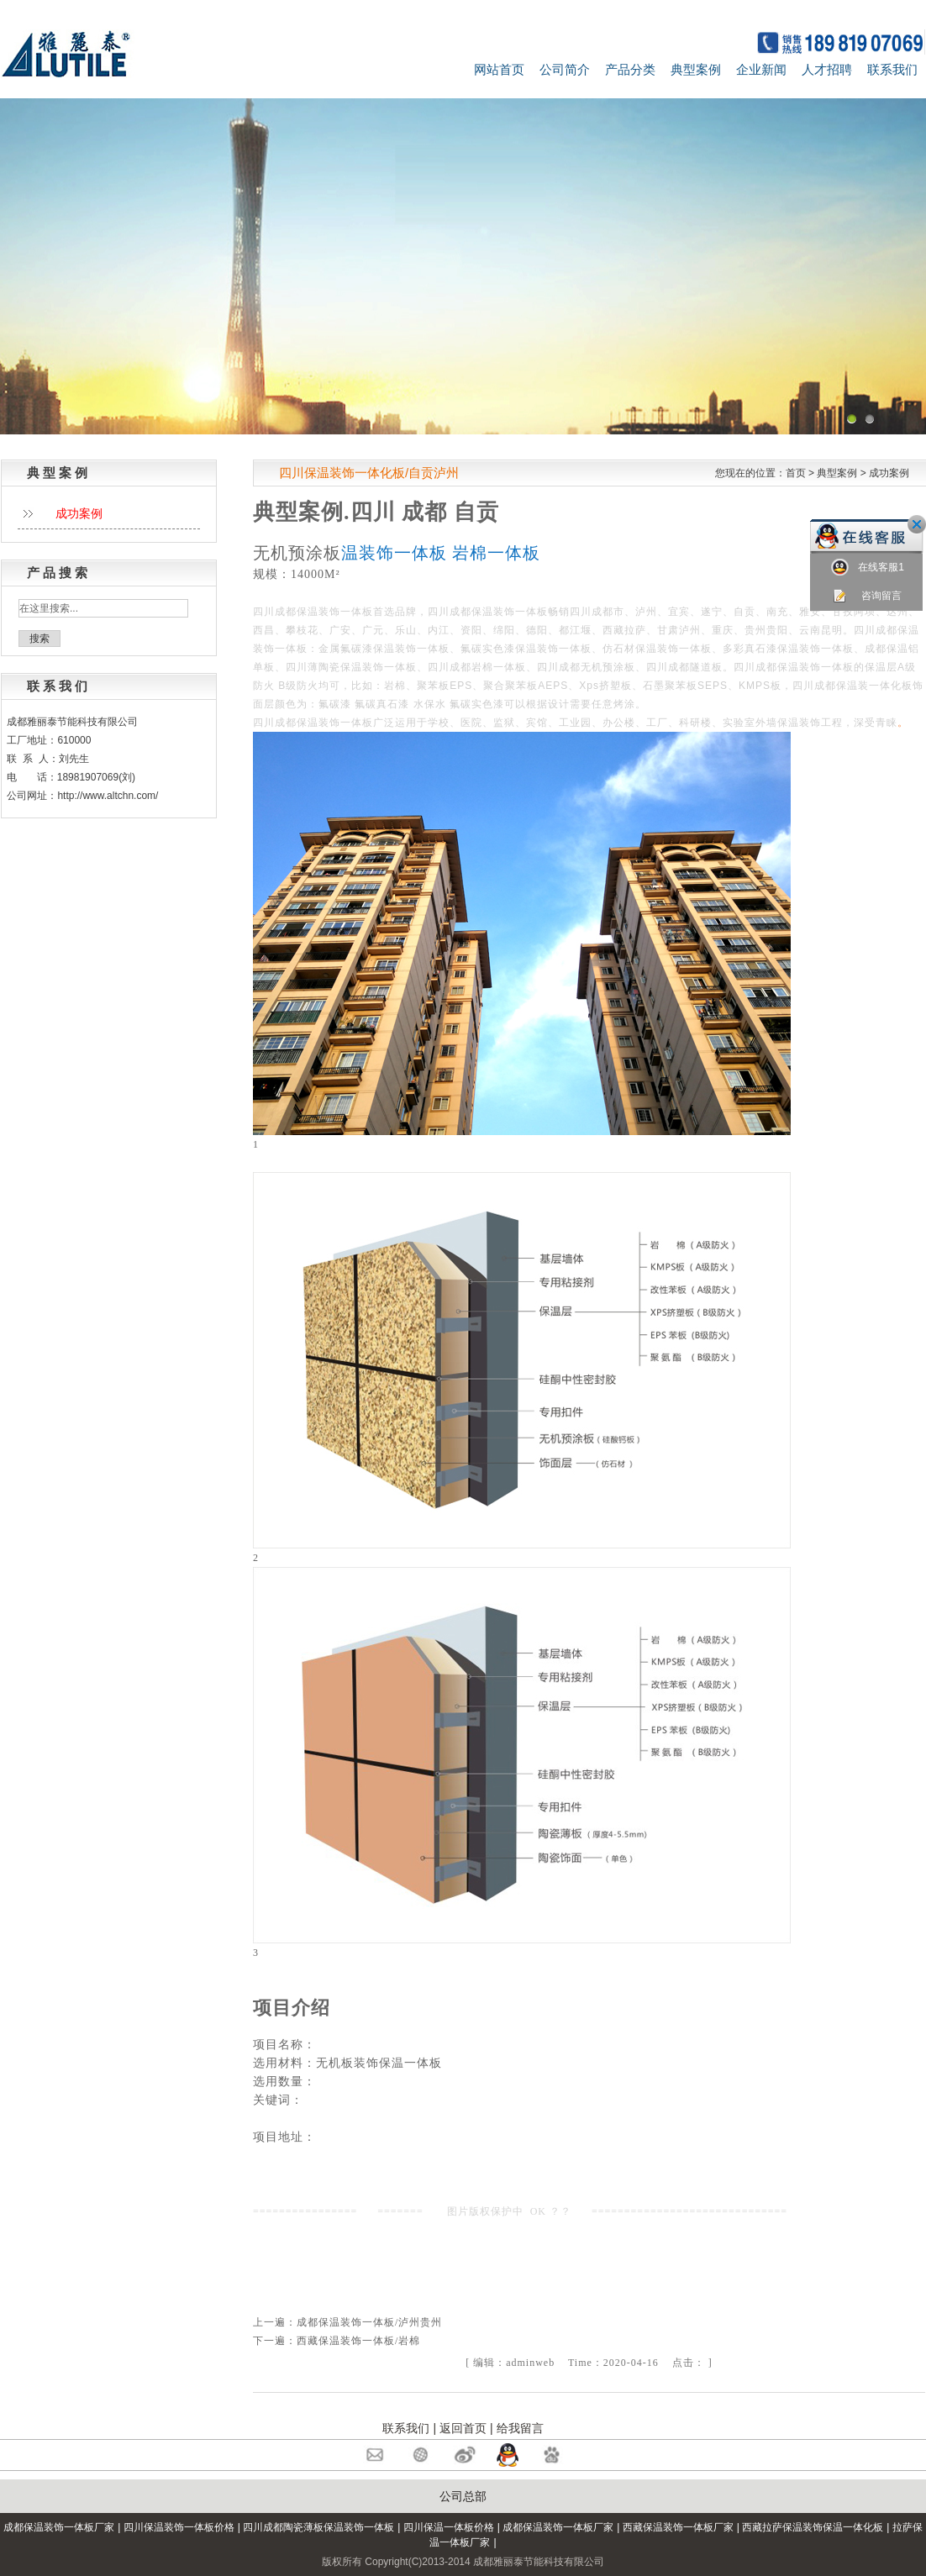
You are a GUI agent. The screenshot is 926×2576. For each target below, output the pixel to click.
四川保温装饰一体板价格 (179, 2527)
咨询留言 (866, 596)
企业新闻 (761, 69)
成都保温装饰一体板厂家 (58, 2527)
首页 (796, 473)
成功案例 (889, 473)
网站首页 (499, 69)
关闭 (917, 524)
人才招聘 (827, 69)
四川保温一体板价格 (448, 2527)
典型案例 (696, 69)
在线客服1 (867, 567)
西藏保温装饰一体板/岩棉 (358, 2341)
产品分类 (630, 69)
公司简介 (564, 69)
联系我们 (892, 69)
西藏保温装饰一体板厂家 (678, 2527)
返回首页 (463, 2428)
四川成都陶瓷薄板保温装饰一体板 (318, 2527)
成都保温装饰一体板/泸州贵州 (369, 2322)
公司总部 (463, 2496)
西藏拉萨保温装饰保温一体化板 (812, 2527)
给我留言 (520, 2428)
